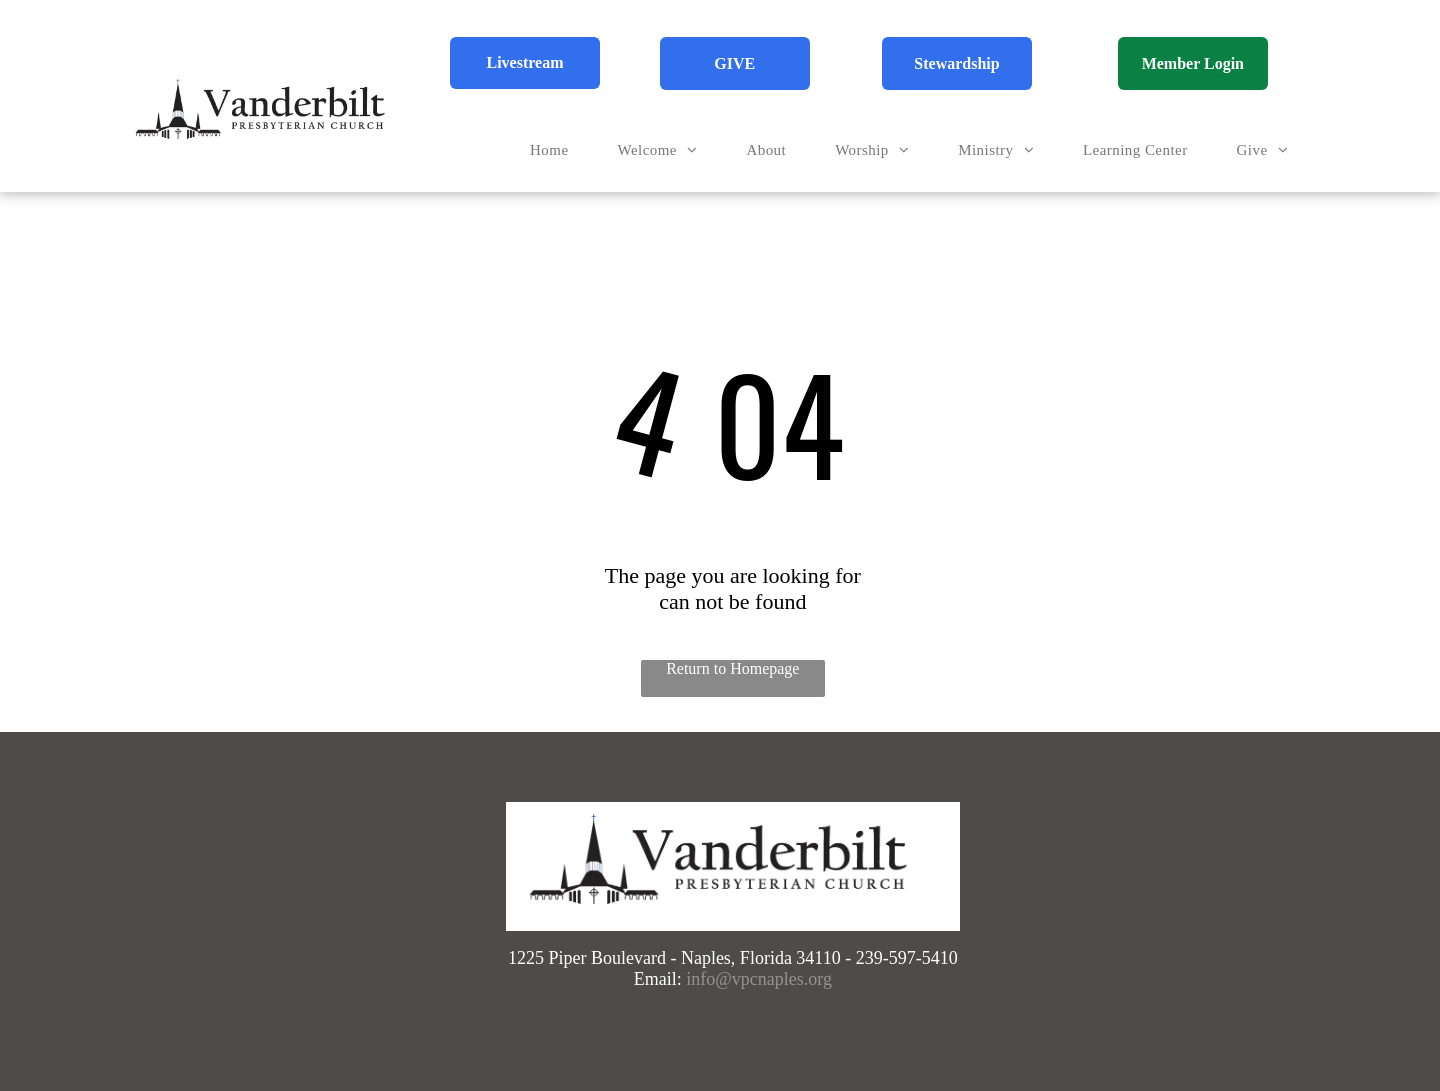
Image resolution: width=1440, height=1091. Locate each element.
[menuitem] (556, 150)
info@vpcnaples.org (759, 979)
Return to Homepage (732, 668)
